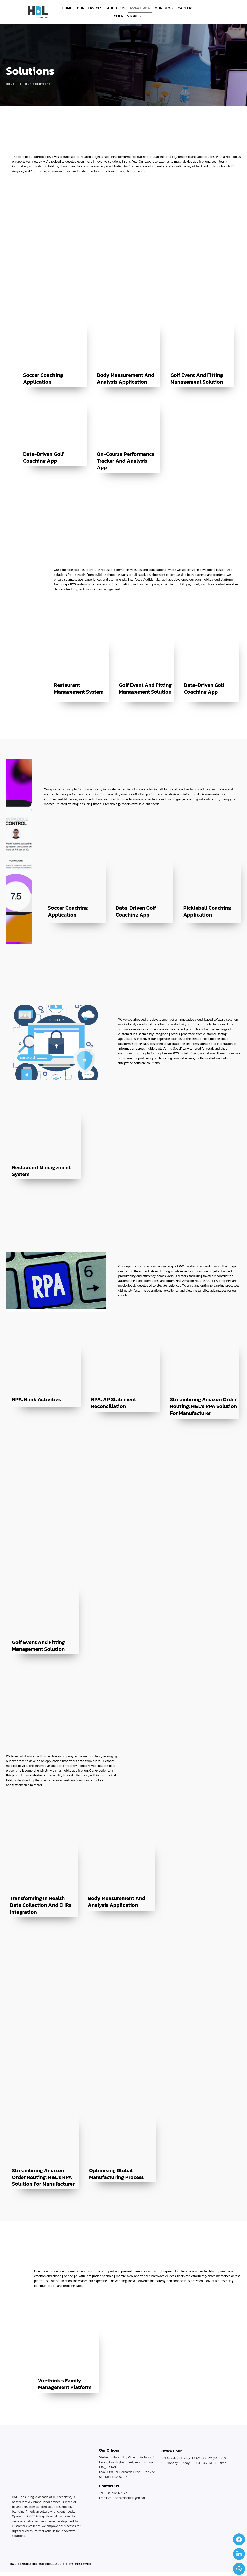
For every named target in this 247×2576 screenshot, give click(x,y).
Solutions (140, 8)
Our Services (89, 8)
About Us (116, 8)
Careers (185, 8)
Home (67, 8)
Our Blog (164, 8)
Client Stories (128, 16)
